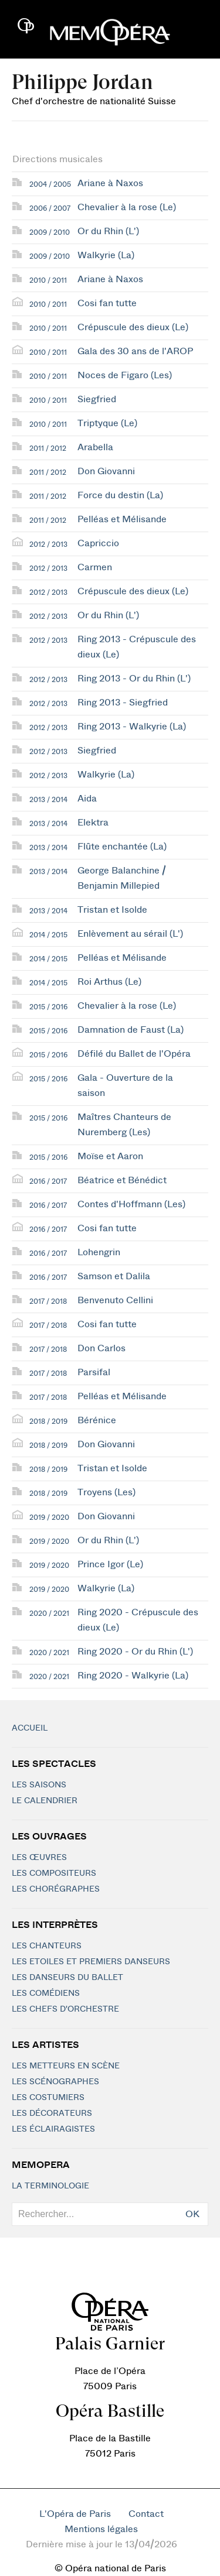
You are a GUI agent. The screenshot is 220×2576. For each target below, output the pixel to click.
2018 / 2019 (48, 1421)
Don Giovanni (106, 471)
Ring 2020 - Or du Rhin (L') (135, 1651)
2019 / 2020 (49, 1517)
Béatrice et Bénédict (122, 1180)
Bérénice (96, 1420)
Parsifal (93, 1372)
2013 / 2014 (48, 799)
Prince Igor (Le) (110, 1564)
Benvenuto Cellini (115, 1300)
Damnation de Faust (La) (130, 1029)
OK (192, 2214)
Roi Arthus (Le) (109, 981)
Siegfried (96, 399)
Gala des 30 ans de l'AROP (135, 351)
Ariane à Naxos (110, 183)
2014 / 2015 (48, 934)
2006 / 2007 (49, 208)
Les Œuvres (39, 1858)
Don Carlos (101, 1348)
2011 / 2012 (47, 448)
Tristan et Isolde (112, 909)
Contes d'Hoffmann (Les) (131, 1204)
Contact (146, 2514)
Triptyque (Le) (107, 423)
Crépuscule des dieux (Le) (132, 327)
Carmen (94, 567)
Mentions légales (101, 2529)
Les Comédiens (46, 1993)
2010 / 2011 (48, 280)
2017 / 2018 (48, 1301)
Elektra (93, 822)
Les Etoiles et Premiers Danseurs (91, 1962)
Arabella (95, 447)
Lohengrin (98, 1252)
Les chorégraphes (56, 1889)
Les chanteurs (47, 1946)
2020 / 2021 (49, 1613)
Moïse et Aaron (110, 1156)
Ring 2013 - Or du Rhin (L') (134, 678)
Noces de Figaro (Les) (124, 375)
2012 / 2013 (48, 544)
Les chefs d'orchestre (65, 2009)
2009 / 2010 (49, 232)
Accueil (30, 1728)
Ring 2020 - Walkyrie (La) (132, 1675)
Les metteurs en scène (66, 2066)
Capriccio (98, 543)
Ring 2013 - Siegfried (122, 702)
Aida (87, 798)
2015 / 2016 (48, 1006)
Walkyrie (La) (105, 255)
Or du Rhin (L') (108, 231)
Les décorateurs (52, 2113)
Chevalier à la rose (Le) (126, 207)
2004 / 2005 (50, 184)
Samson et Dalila (113, 1276)
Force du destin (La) (120, 495)
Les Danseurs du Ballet (67, 1978)
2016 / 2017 (48, 1181)
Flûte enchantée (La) (122, 846)
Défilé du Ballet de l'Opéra (134, 1054)
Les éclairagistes (53, 2129)
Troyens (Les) (106, 1492)
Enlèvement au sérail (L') (130, 933)
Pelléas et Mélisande (122, 519)
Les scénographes (55, 2082)
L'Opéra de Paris (75, 2514)
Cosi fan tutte (107, 303)
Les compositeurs (54, 1873)
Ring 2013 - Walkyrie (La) (131, 726)
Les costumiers (48, 2098)
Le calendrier (44, 1801)
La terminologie (50, 2186)
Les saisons (39, 1785)
